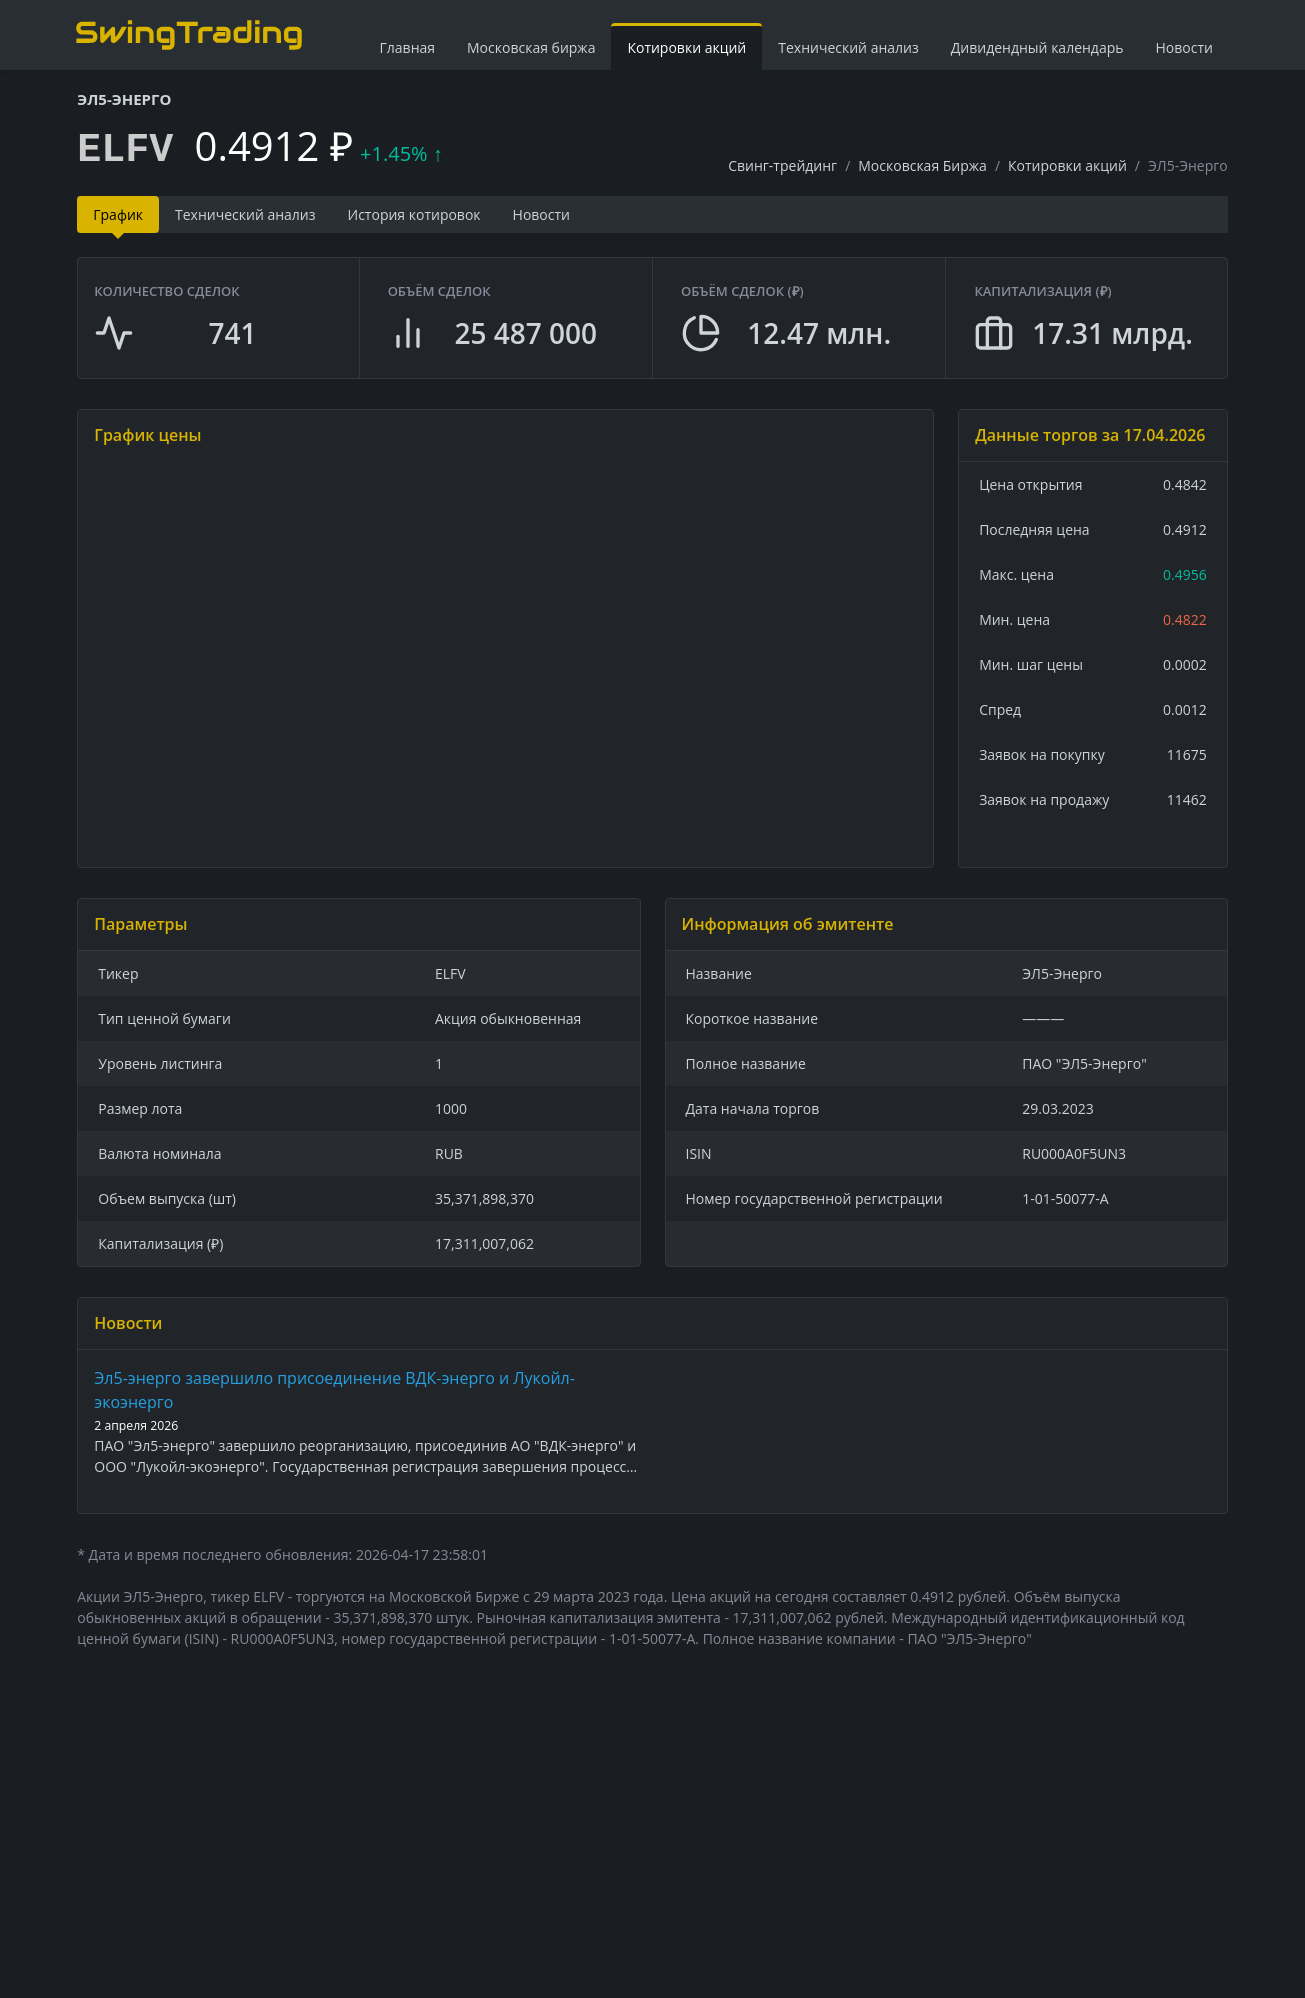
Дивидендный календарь (1037, 47)
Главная (408, 47)
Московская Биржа (922, 165)
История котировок (414, 214)
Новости (1184, 47)
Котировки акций (686, 47)
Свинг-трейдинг (782, 165)
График (118, 214)
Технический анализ (848, 47)
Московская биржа (531, 47)
